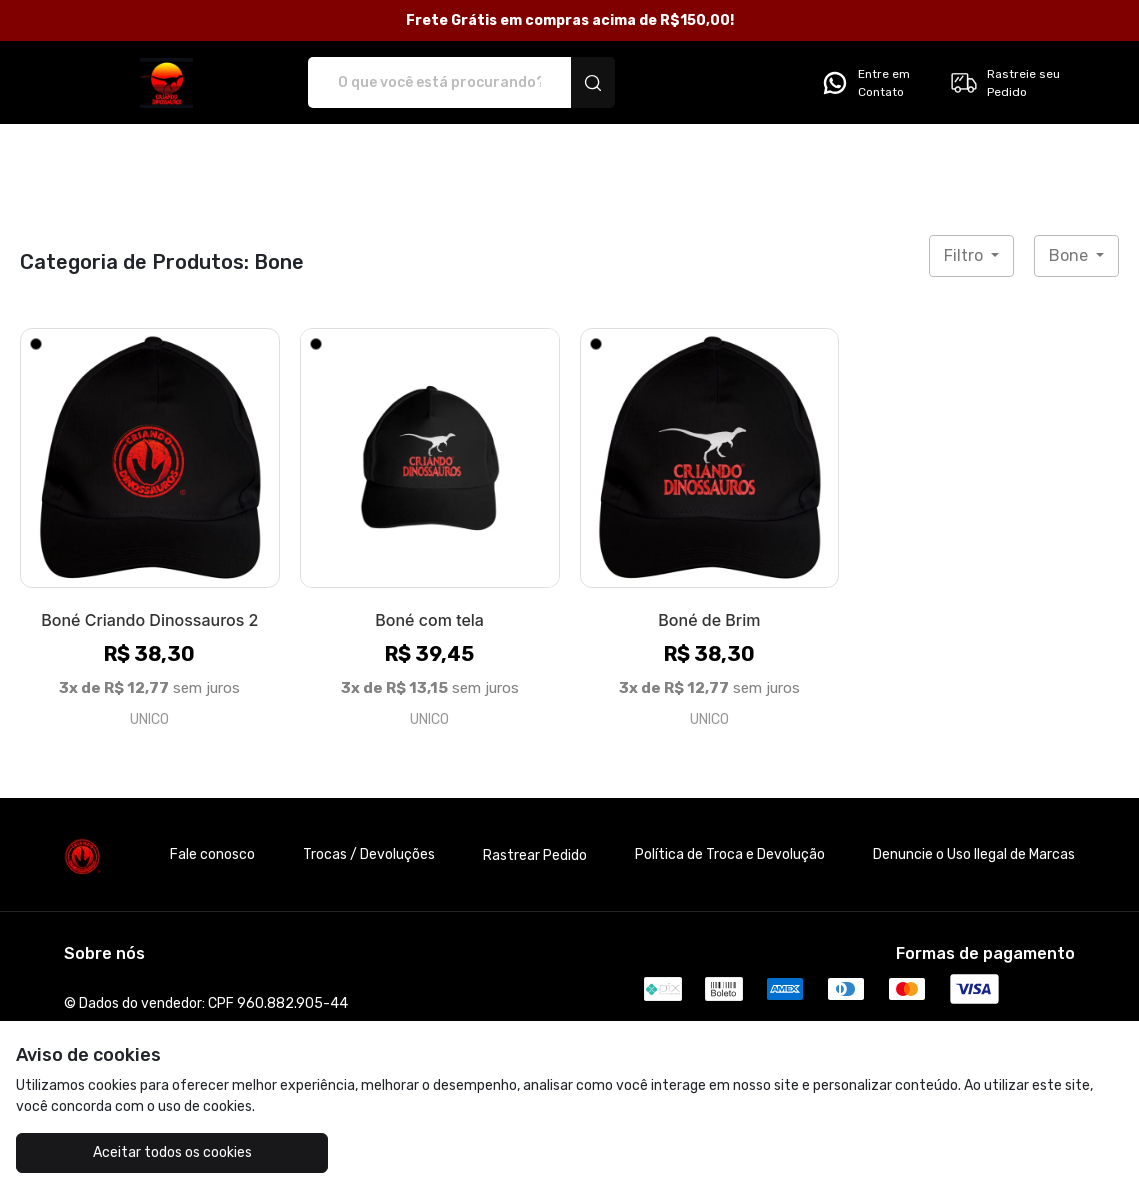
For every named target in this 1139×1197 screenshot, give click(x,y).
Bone (1070, 255)
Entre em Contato (865, 83)
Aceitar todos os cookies (154, 1152)
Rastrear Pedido (535, 855)
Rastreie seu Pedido (1004, 83)
